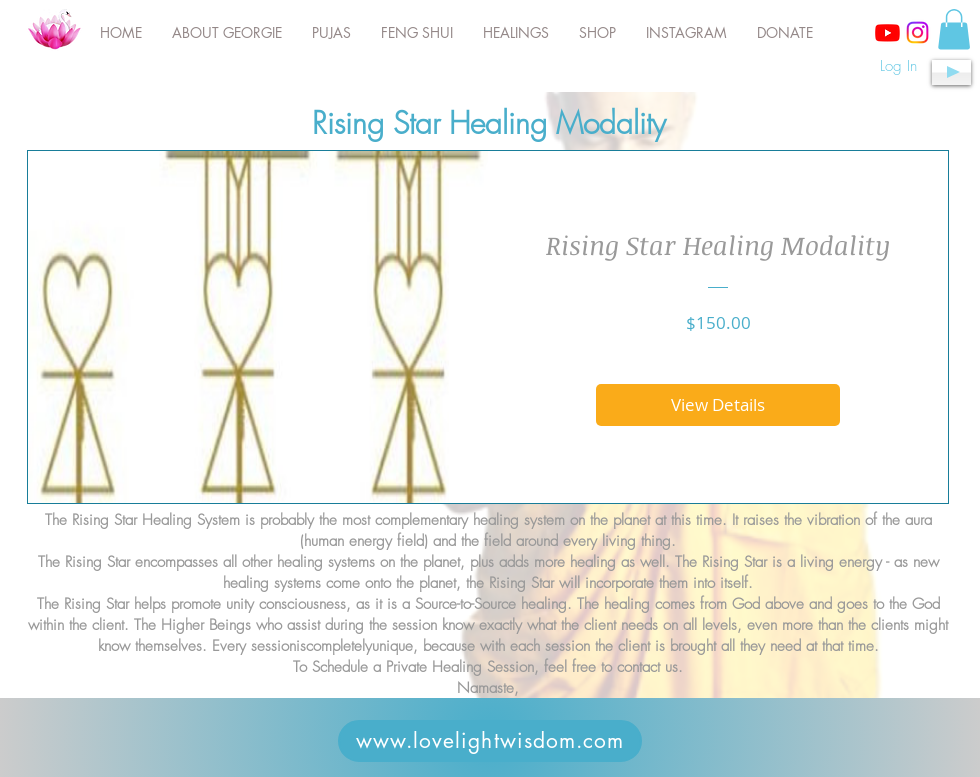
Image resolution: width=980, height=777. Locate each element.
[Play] (951, 72)
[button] (954, 29)
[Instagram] (917, 32)
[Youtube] (887, 32)
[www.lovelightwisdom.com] (490, 741)
